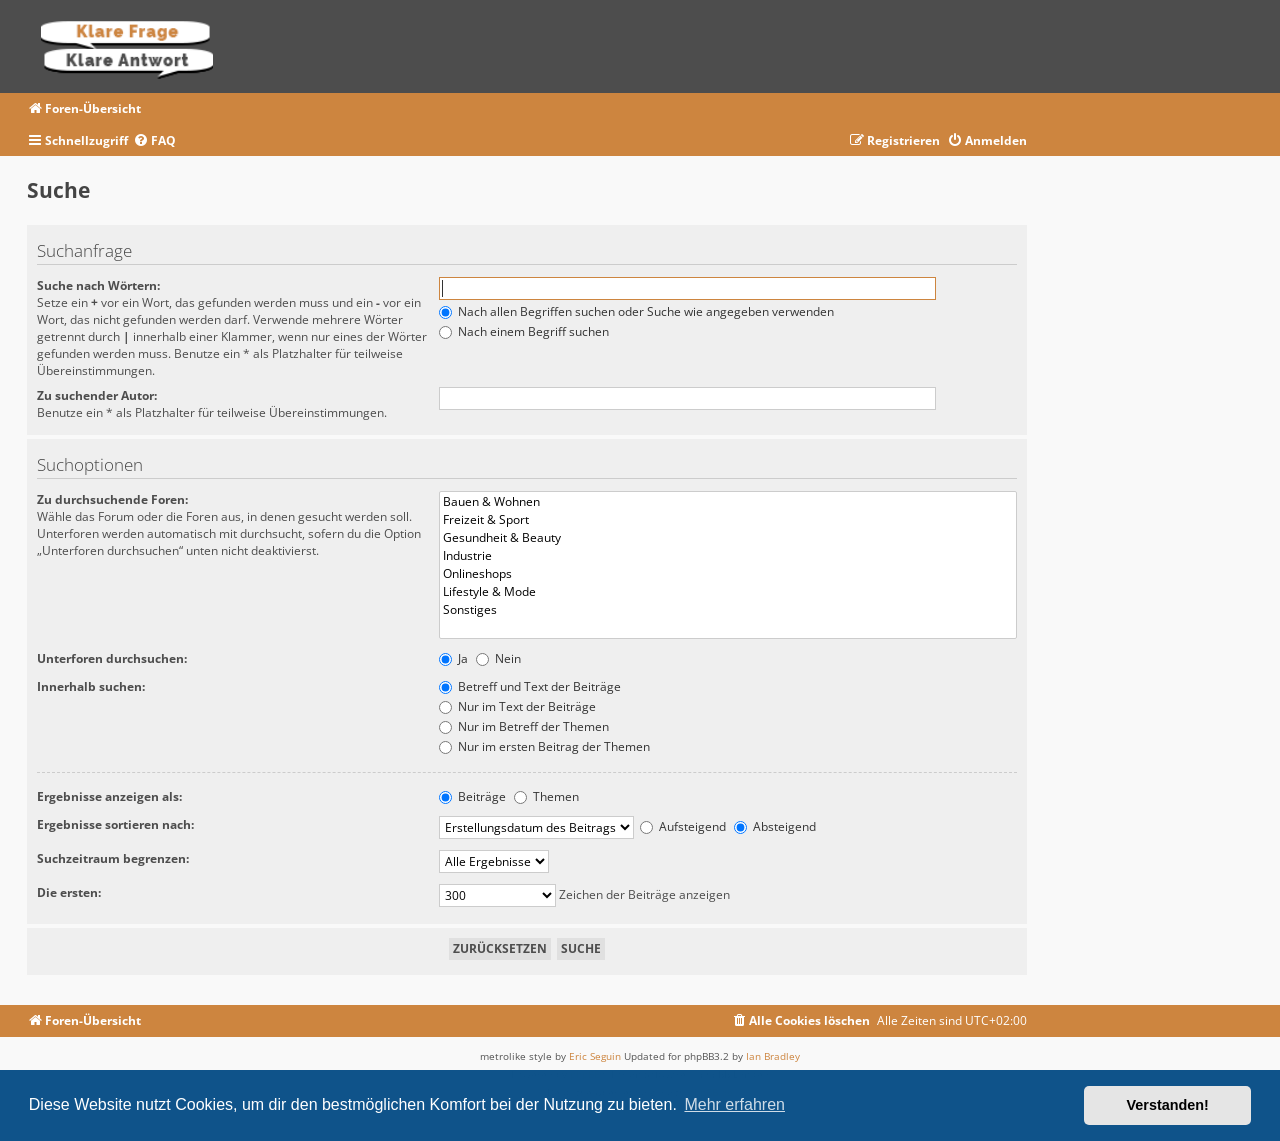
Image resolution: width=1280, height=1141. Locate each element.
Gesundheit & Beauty (728, 538)
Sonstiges (728, 610)
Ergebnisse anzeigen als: (109, 796)
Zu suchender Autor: (97, 395)
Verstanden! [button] (1168, 1105)
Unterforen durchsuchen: (112, 658)
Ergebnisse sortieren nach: (115, 824)
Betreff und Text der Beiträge (530, 686)
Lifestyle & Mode (728, 592)
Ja (453, 658)
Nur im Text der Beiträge (517, 706)
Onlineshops (728, 574)
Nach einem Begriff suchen (524, 331)
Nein (498, 658)
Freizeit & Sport (728, 520)
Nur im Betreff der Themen (524, 726)
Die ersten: (69, 892)
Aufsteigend (683, 826)
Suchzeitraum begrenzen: (113, 858)
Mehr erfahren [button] (734, 1104)
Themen (546, 796)
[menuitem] (154, 141)
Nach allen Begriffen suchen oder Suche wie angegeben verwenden (636, 311)
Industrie (728, 556)
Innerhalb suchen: (91, 686)
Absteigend (775, 826)
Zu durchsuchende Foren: (112, 499)
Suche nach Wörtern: (98, 285)
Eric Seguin (595, 1056)
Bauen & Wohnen (728, 502)
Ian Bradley (773, 1056)
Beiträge (472, 796)
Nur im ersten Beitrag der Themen (544, 746)
